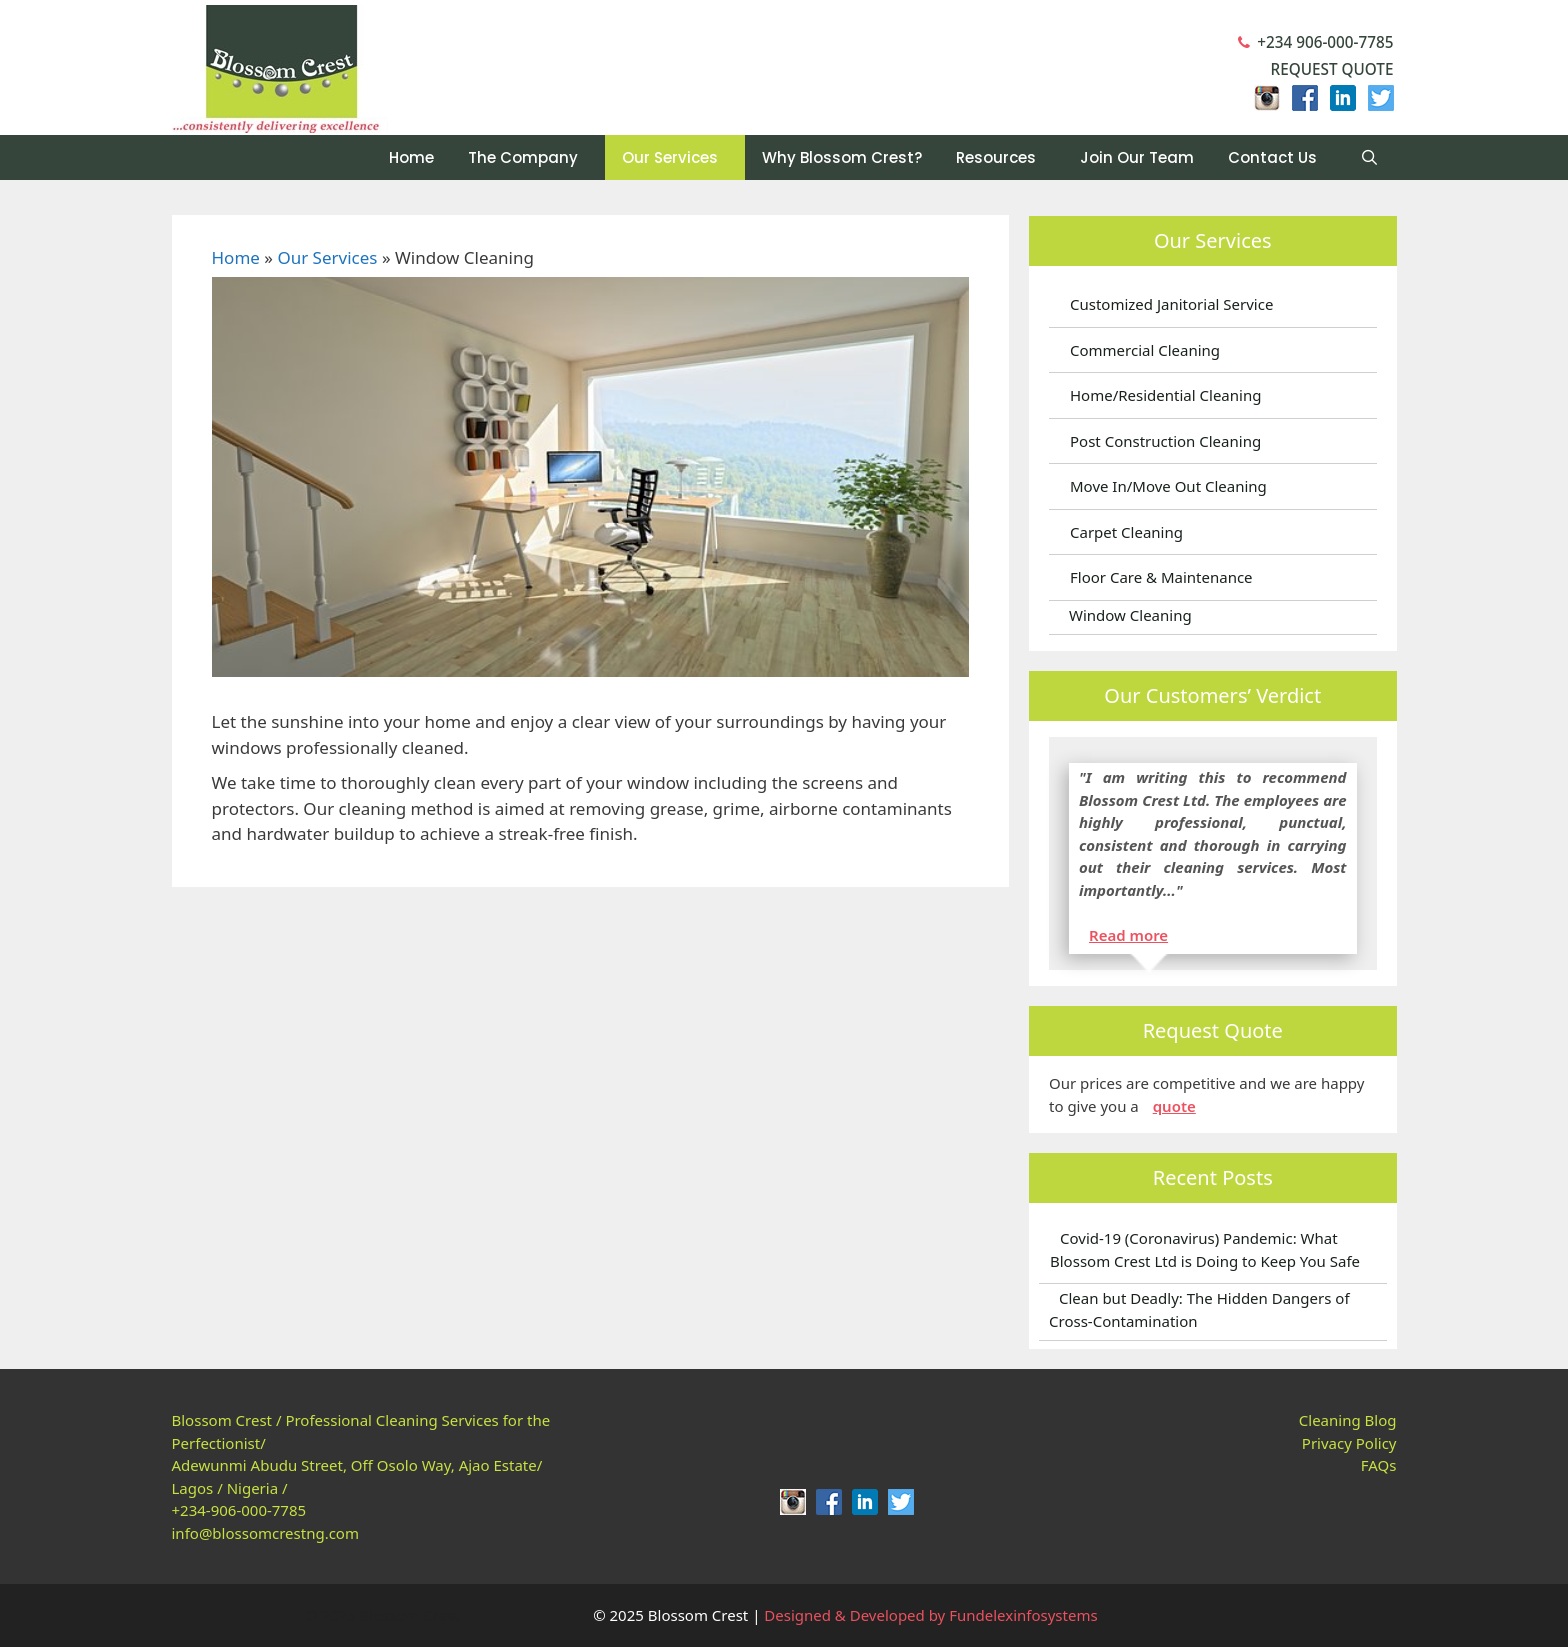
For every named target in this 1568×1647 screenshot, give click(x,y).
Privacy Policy (1349, 1443)
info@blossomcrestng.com (265, 1533)
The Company (523, 157)
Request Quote (1321, 69)
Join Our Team (1137, 157)
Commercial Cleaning (1145, 350)
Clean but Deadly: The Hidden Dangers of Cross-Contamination (1199, 1309)
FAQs (1379, 1465)
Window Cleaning (1130, 615)
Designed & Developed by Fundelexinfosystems (930, 1615)
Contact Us (1272, 157)
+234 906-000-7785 (1315, 42)
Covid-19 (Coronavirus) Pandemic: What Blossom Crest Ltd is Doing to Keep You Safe (1205, 1249)
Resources (996, 157)
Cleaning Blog (1348, 1420)
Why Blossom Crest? (842, 157)
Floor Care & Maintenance (1161, 577)
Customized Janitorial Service (1171, 304)
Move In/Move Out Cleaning (1168, 486)
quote (1174, 1106)
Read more (1128, 935)
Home (411, 157)
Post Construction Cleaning (1165, 441)
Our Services (670, 157)
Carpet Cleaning (1126, 532)
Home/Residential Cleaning (1165, 395)
